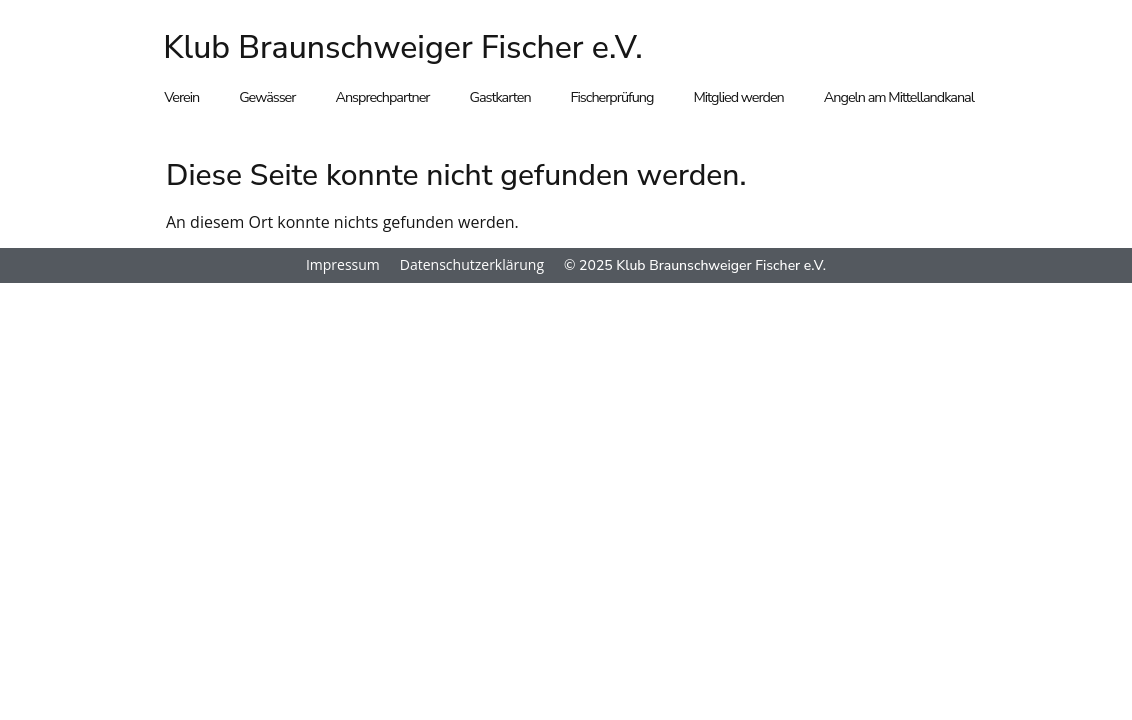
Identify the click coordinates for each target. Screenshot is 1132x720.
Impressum (343, 264)
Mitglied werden (738, 97)
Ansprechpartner (382, 97)
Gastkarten (500, 97)
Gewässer (267, 97)
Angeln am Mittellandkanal (899, 97)
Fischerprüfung (612, 97)
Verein (181, 97)
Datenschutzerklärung (472, 264)
